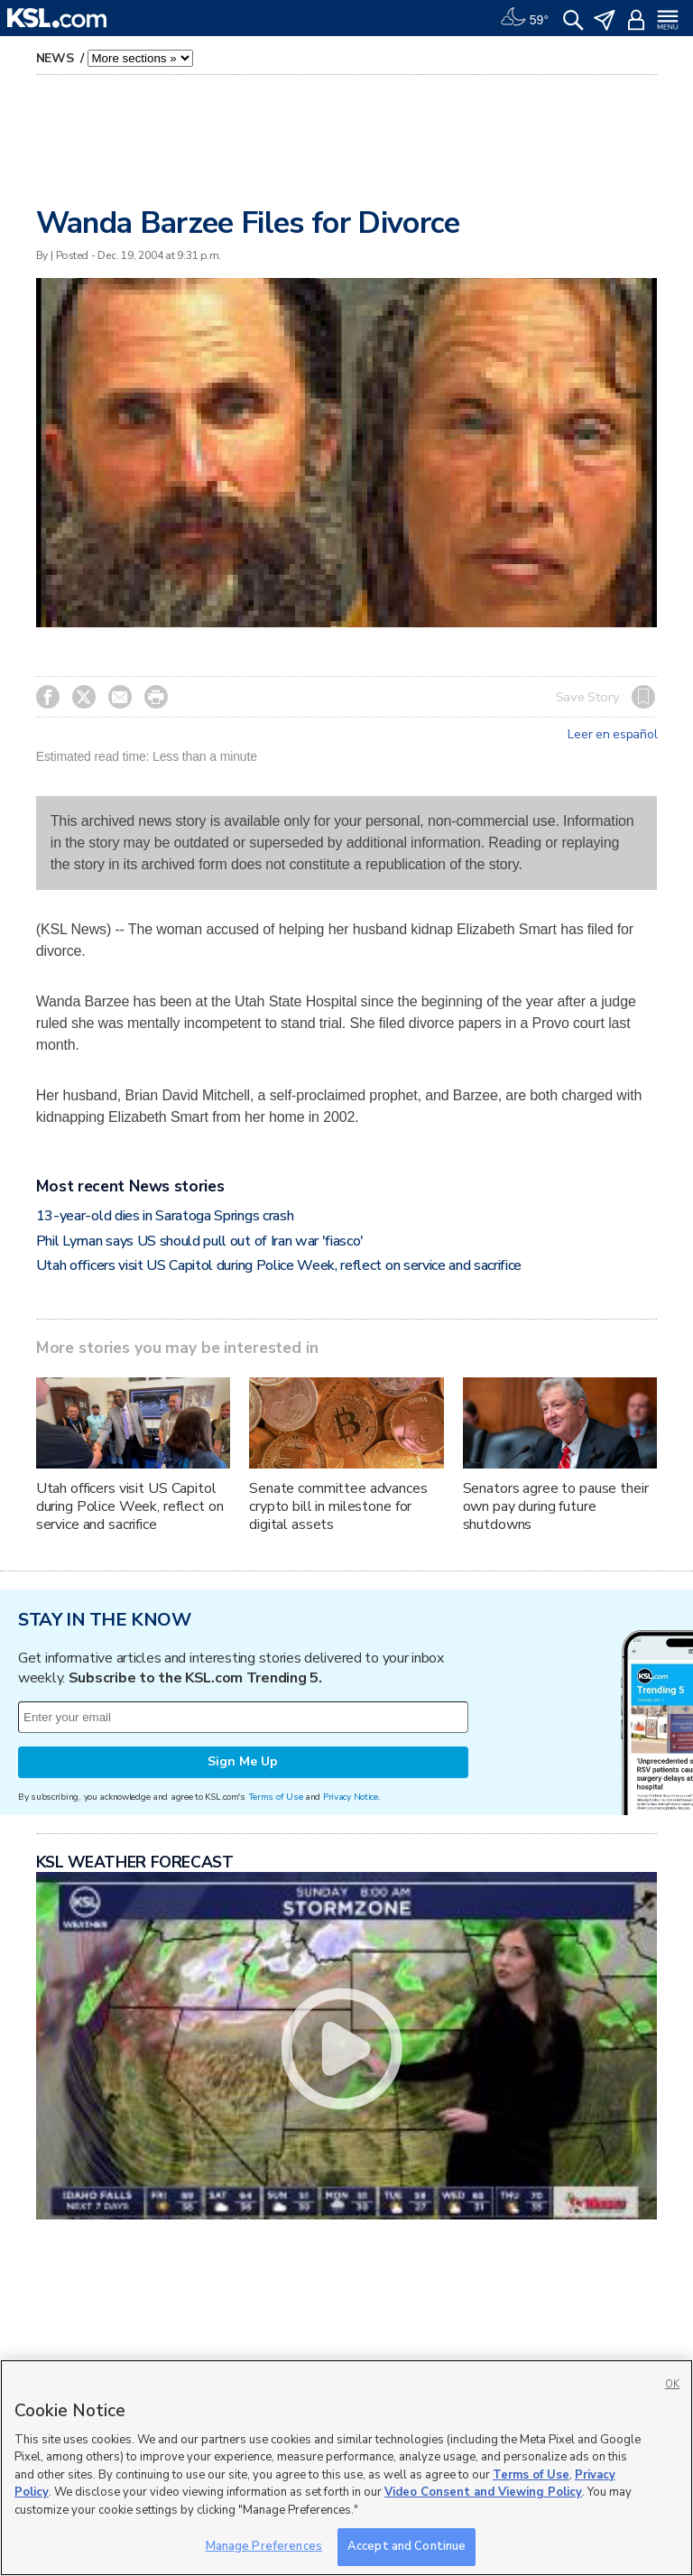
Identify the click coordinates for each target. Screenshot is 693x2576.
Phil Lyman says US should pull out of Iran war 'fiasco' (200, 1241)
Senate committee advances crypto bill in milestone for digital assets (338, 1506)
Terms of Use (275, 1796)
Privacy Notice (350, 1796)
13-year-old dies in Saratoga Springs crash (165, 1216)
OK (672, 2384)
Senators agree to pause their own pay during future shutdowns (556, 1506)
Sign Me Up (243, 1761)
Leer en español (612, 734)
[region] (346, 2467)
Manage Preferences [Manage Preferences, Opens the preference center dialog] (264, 2546)
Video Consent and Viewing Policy (483, 2492)
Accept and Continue (406, 2546)
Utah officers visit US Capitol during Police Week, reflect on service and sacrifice (279, 1265)
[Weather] (524, 18)
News (57, 58)
